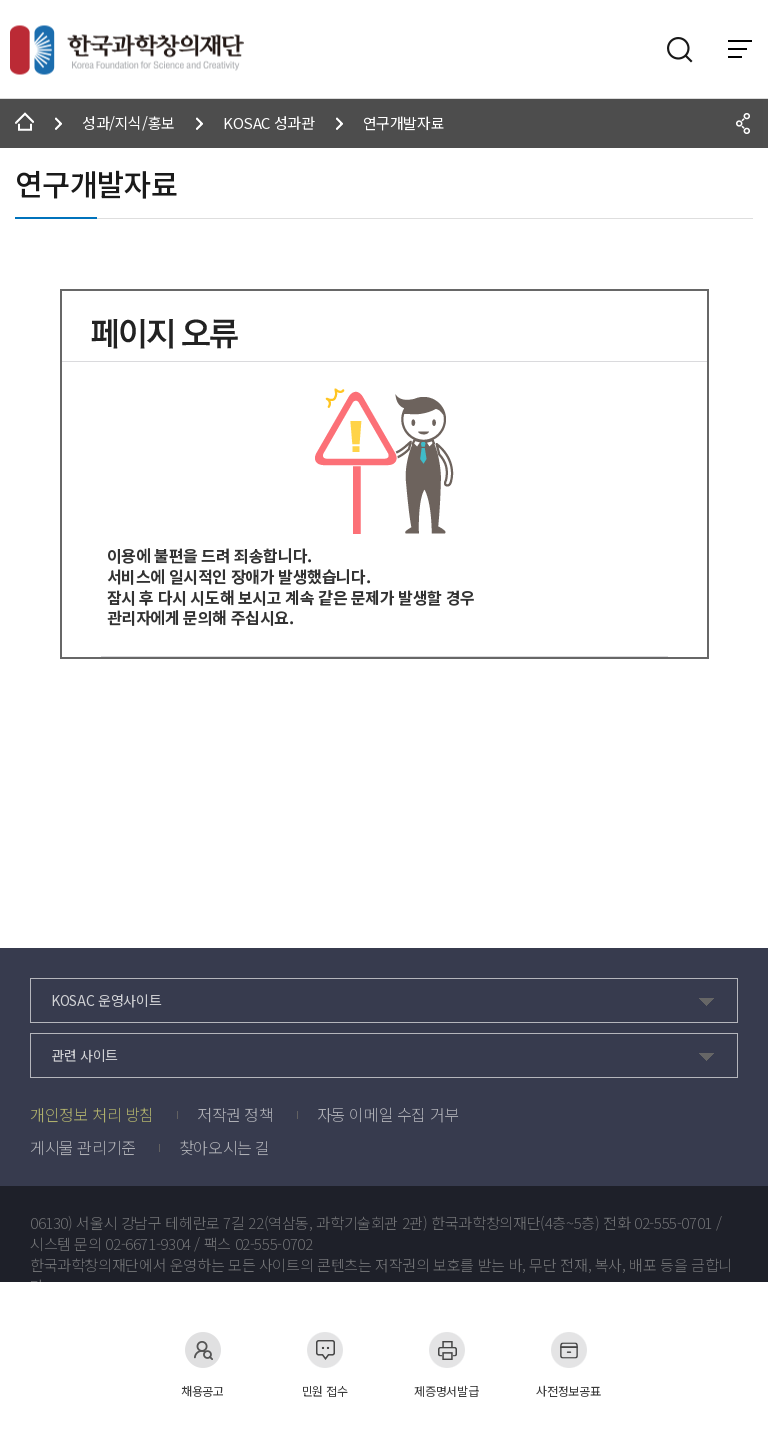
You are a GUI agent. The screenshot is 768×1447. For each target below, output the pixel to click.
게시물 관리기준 (83, 1147)
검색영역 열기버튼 (680, 50)
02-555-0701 (673, 1223)
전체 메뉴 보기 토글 (740, 49)
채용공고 (202, 1364)
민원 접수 (325, 1364)
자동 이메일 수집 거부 (388, 1114)
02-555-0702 (274, 1244)
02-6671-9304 (148, 1244)
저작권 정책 (235, 1114)
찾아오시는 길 (224, 1147)
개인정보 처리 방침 (92, 1114)
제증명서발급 (446, 1364)
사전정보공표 (568, 1364)
